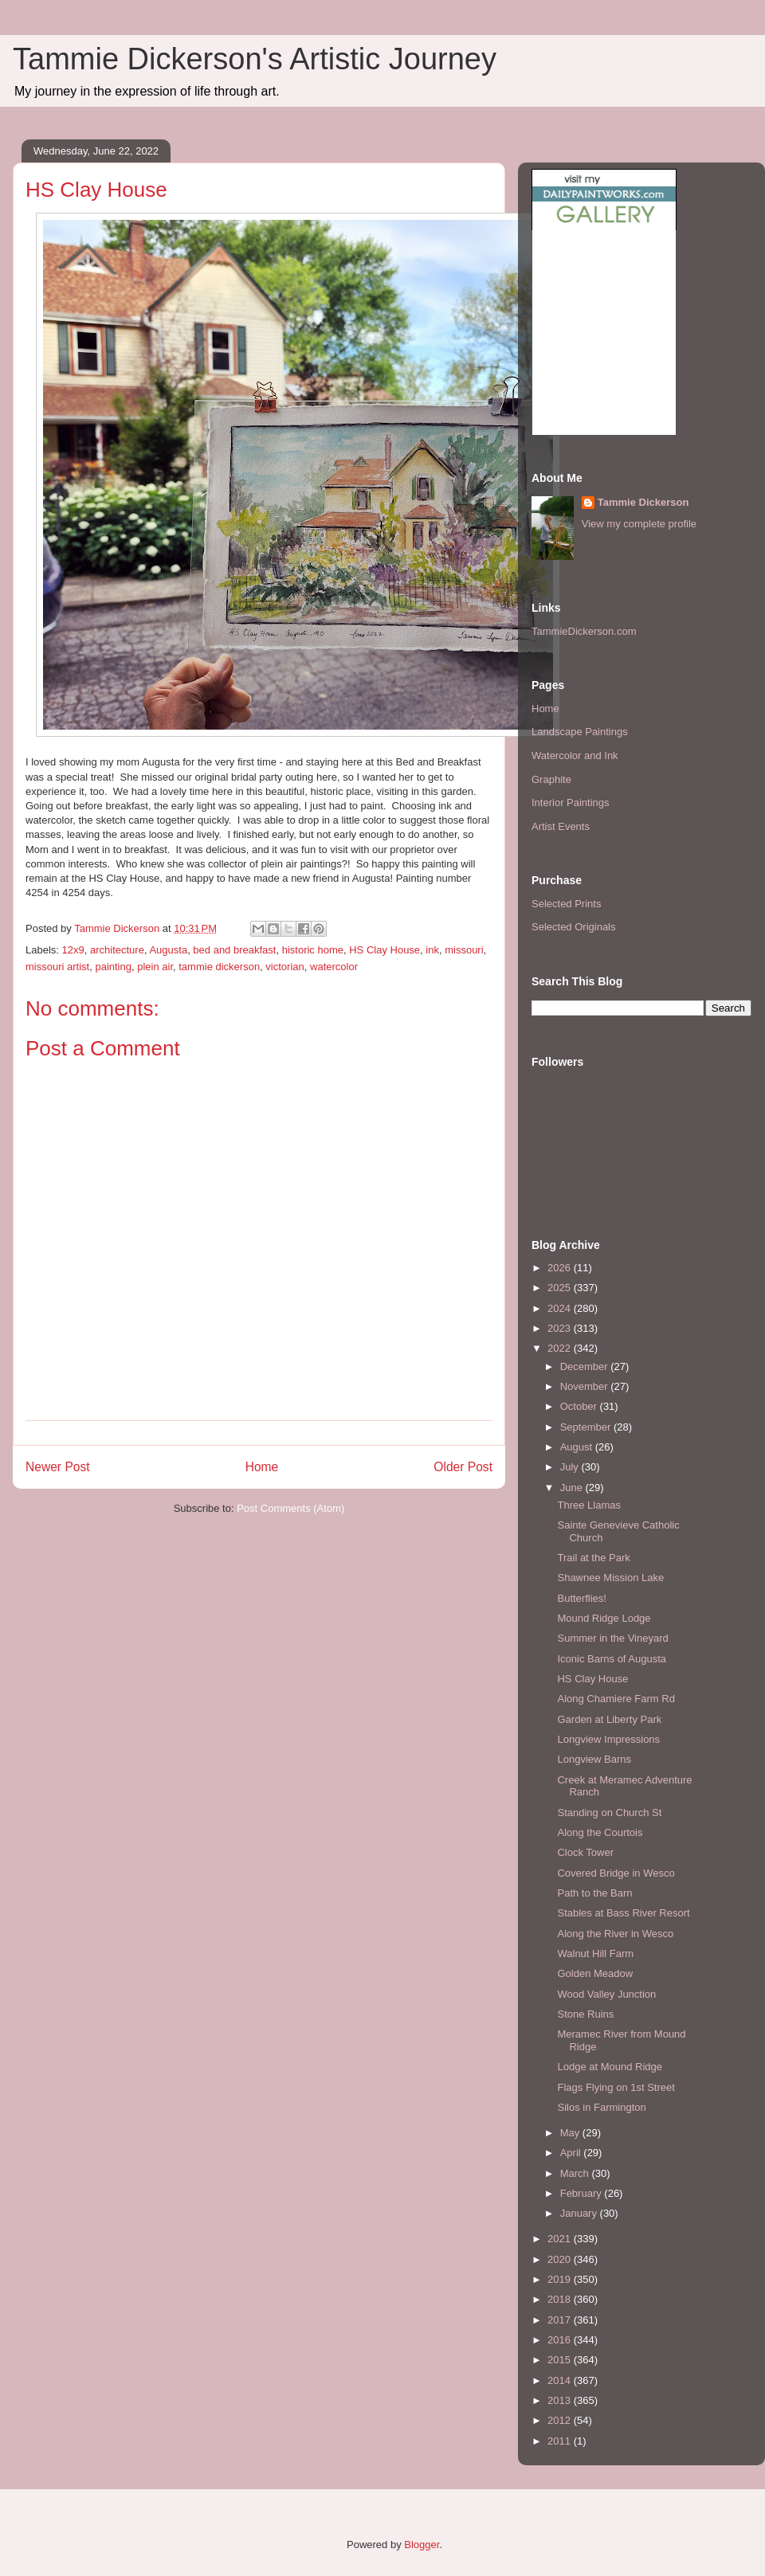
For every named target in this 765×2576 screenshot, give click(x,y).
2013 (560, 2400)
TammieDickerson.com (584, 631)
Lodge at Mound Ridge (609, 2067)
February (582, 2193)
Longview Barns (594, 1759)
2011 (560, 2441)
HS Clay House (384, 950)
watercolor (334, 967)
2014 (560, 2380)
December (585, 1366)
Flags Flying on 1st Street (615, 2087)
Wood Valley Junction (606, 1994)
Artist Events (561, 826)
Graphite (551, 779)
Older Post (463, 1467)
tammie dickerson (219, 967)
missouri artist (57, 967)
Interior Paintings (571, 802)
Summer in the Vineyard (612, 1638)
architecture (117, 950)
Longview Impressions (608, 1739)
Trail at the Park (593, 1558)
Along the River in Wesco (615, 1934)
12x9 (73, 950)
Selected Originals (574, 927)
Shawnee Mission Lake (610, 1578)
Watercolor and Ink (575, 755)
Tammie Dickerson (643, 502)
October (580, 1406)
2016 (560, 2340)
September (587, 1427)
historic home (312, 950)
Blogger (421, 2545)
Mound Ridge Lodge (603, 1618)
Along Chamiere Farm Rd (615, 1699)
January (580, 2213)
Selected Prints (566, 904)
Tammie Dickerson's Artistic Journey (254, 59)
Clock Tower (585, 1852)
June (573, 1488)
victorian (284, 967)
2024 (560, 1308)
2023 (560, 1328)
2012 (560, 2420)
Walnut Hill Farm (595, 1953)
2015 (560, 2360)
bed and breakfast (234, 950)
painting (113, 967)
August (577, 1447)
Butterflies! (581, 1598)
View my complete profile (639, 524)
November (585, 1386)
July (571, 1467)
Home (262, 1467)
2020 (560, 2259)
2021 (560, 2239)
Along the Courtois (599, 1832)
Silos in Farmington (601, 2107)
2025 (560, 1288)
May (571, 2133)
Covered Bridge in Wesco (615, 1873)
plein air (155, 967)
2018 (560, 2299)
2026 (560, 1268)
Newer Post (58, 1467)
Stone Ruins (585, 2014)
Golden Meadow (595, 1973)
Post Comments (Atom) (290, 1508)
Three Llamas (588, 1505)
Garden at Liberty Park (609, 1719)
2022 (560, 1348)
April (572, 2153)
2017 (560, 2320)
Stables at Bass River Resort (623, 1913)
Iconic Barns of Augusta (611, 1659)
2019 (560, 2279)
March (576, 2173)
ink (432, 950)
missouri (464, 950)
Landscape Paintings (580, 732)
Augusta (168, 950)
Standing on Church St (609, 1812)
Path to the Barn (594, 1893)
